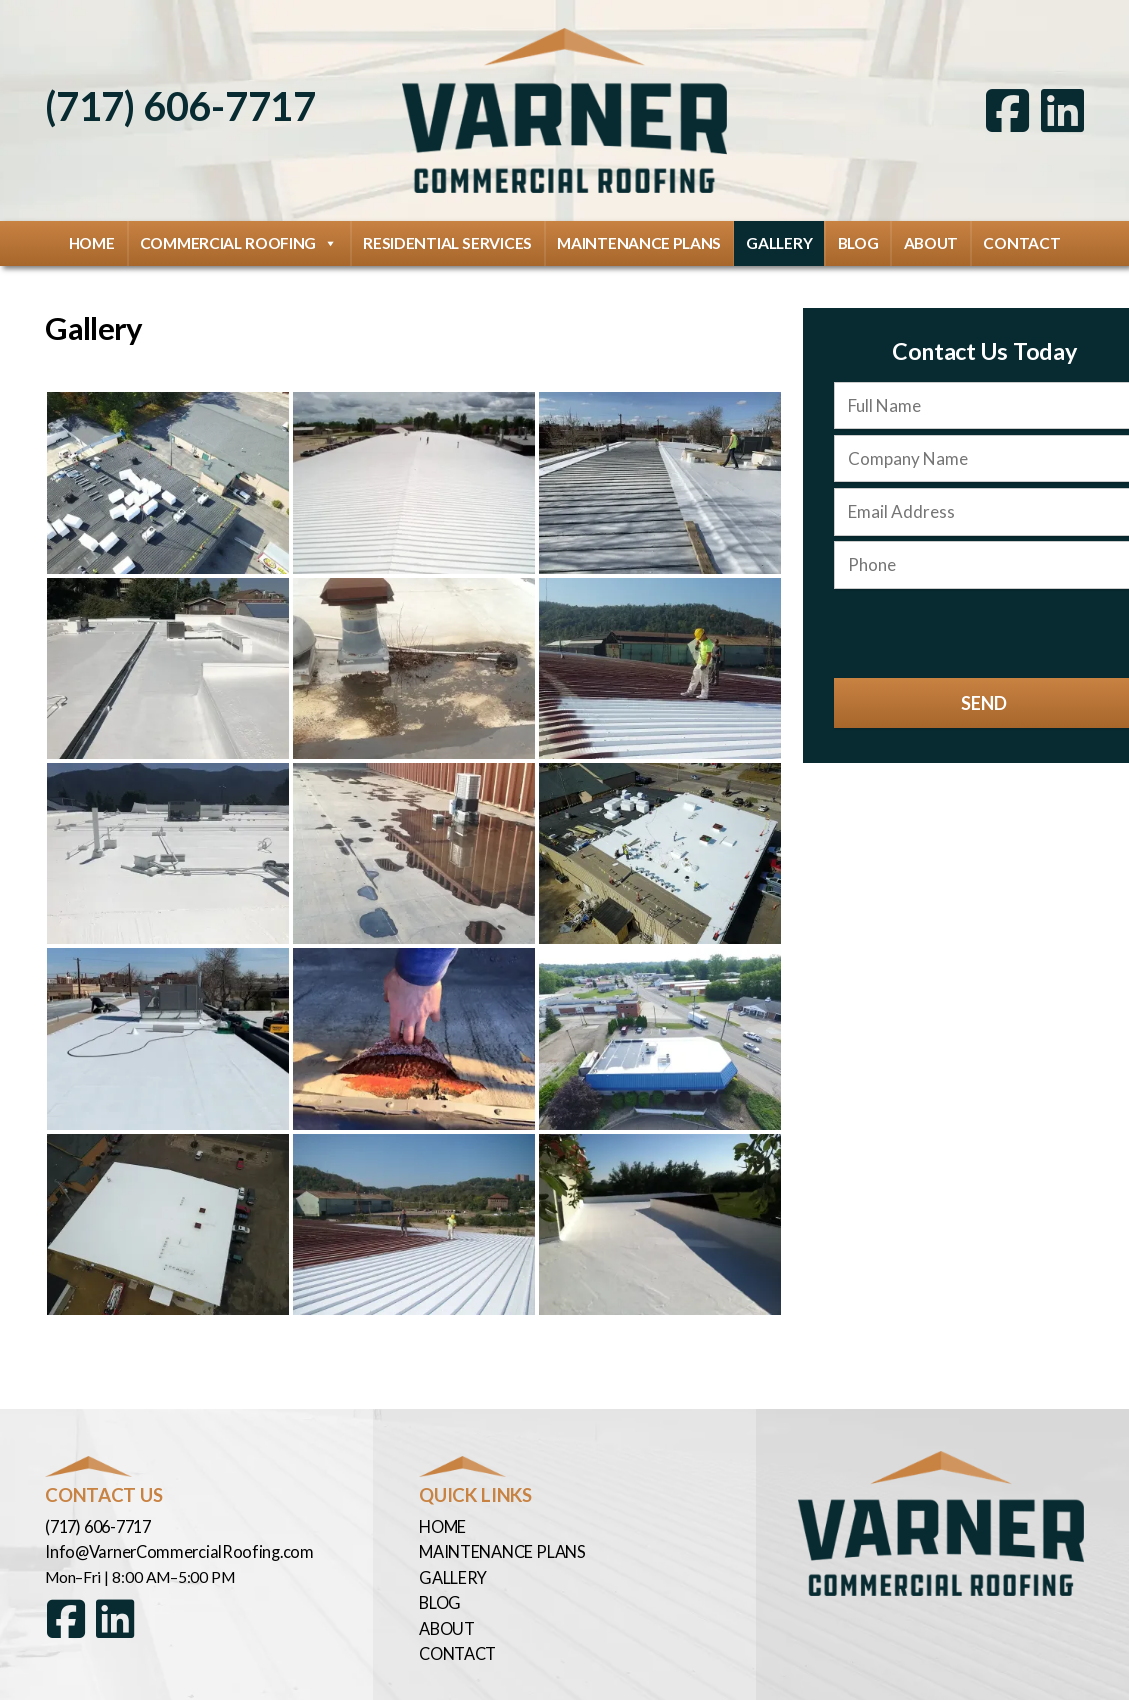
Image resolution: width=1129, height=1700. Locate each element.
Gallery (779, 235)
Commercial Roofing (239, 235)
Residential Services (447, 235)
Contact (1021, 235)
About (931, 235)
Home (92, 235)
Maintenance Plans (639, 235)
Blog (858, 235)
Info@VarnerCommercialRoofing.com (169, 1542)
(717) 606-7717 (175, 101)
